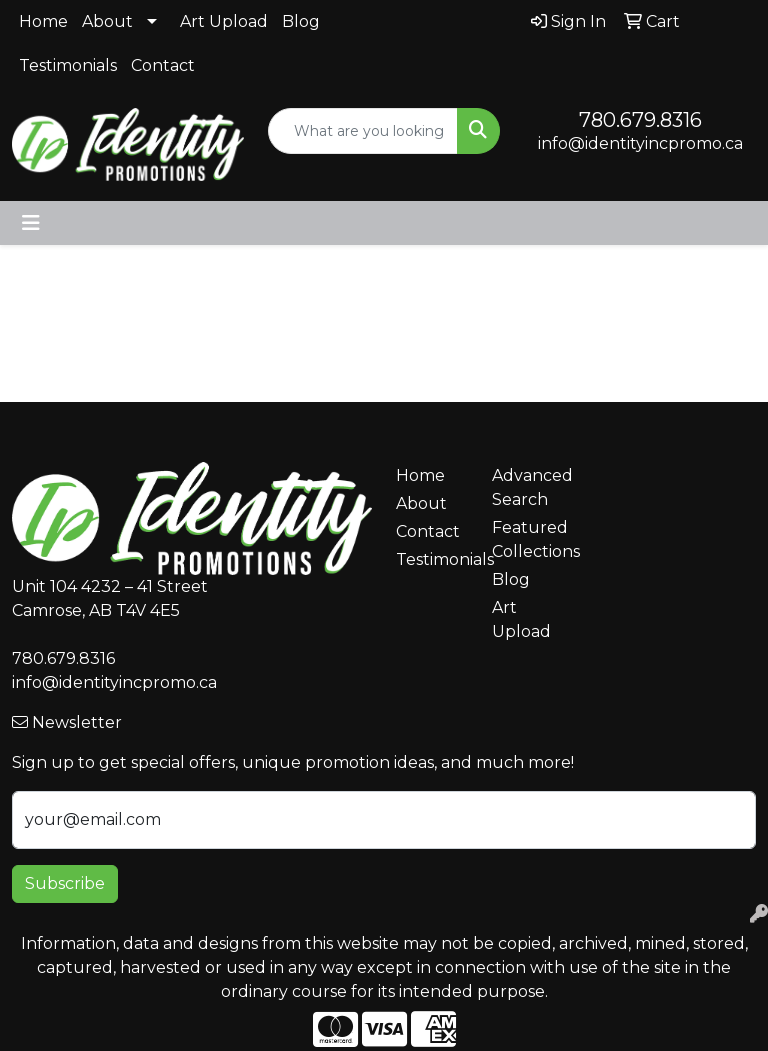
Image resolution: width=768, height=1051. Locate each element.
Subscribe (65, 883)
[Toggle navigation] (31, 223)
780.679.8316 (640, 120)
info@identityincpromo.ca (640, 143)
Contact (163, 65)
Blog (301, 21)
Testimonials (68, 65)
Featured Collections (528, 539)
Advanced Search (528, 487)
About (107, 21)
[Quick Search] (363, 131)
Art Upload (224, 21)
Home (43, 21)
